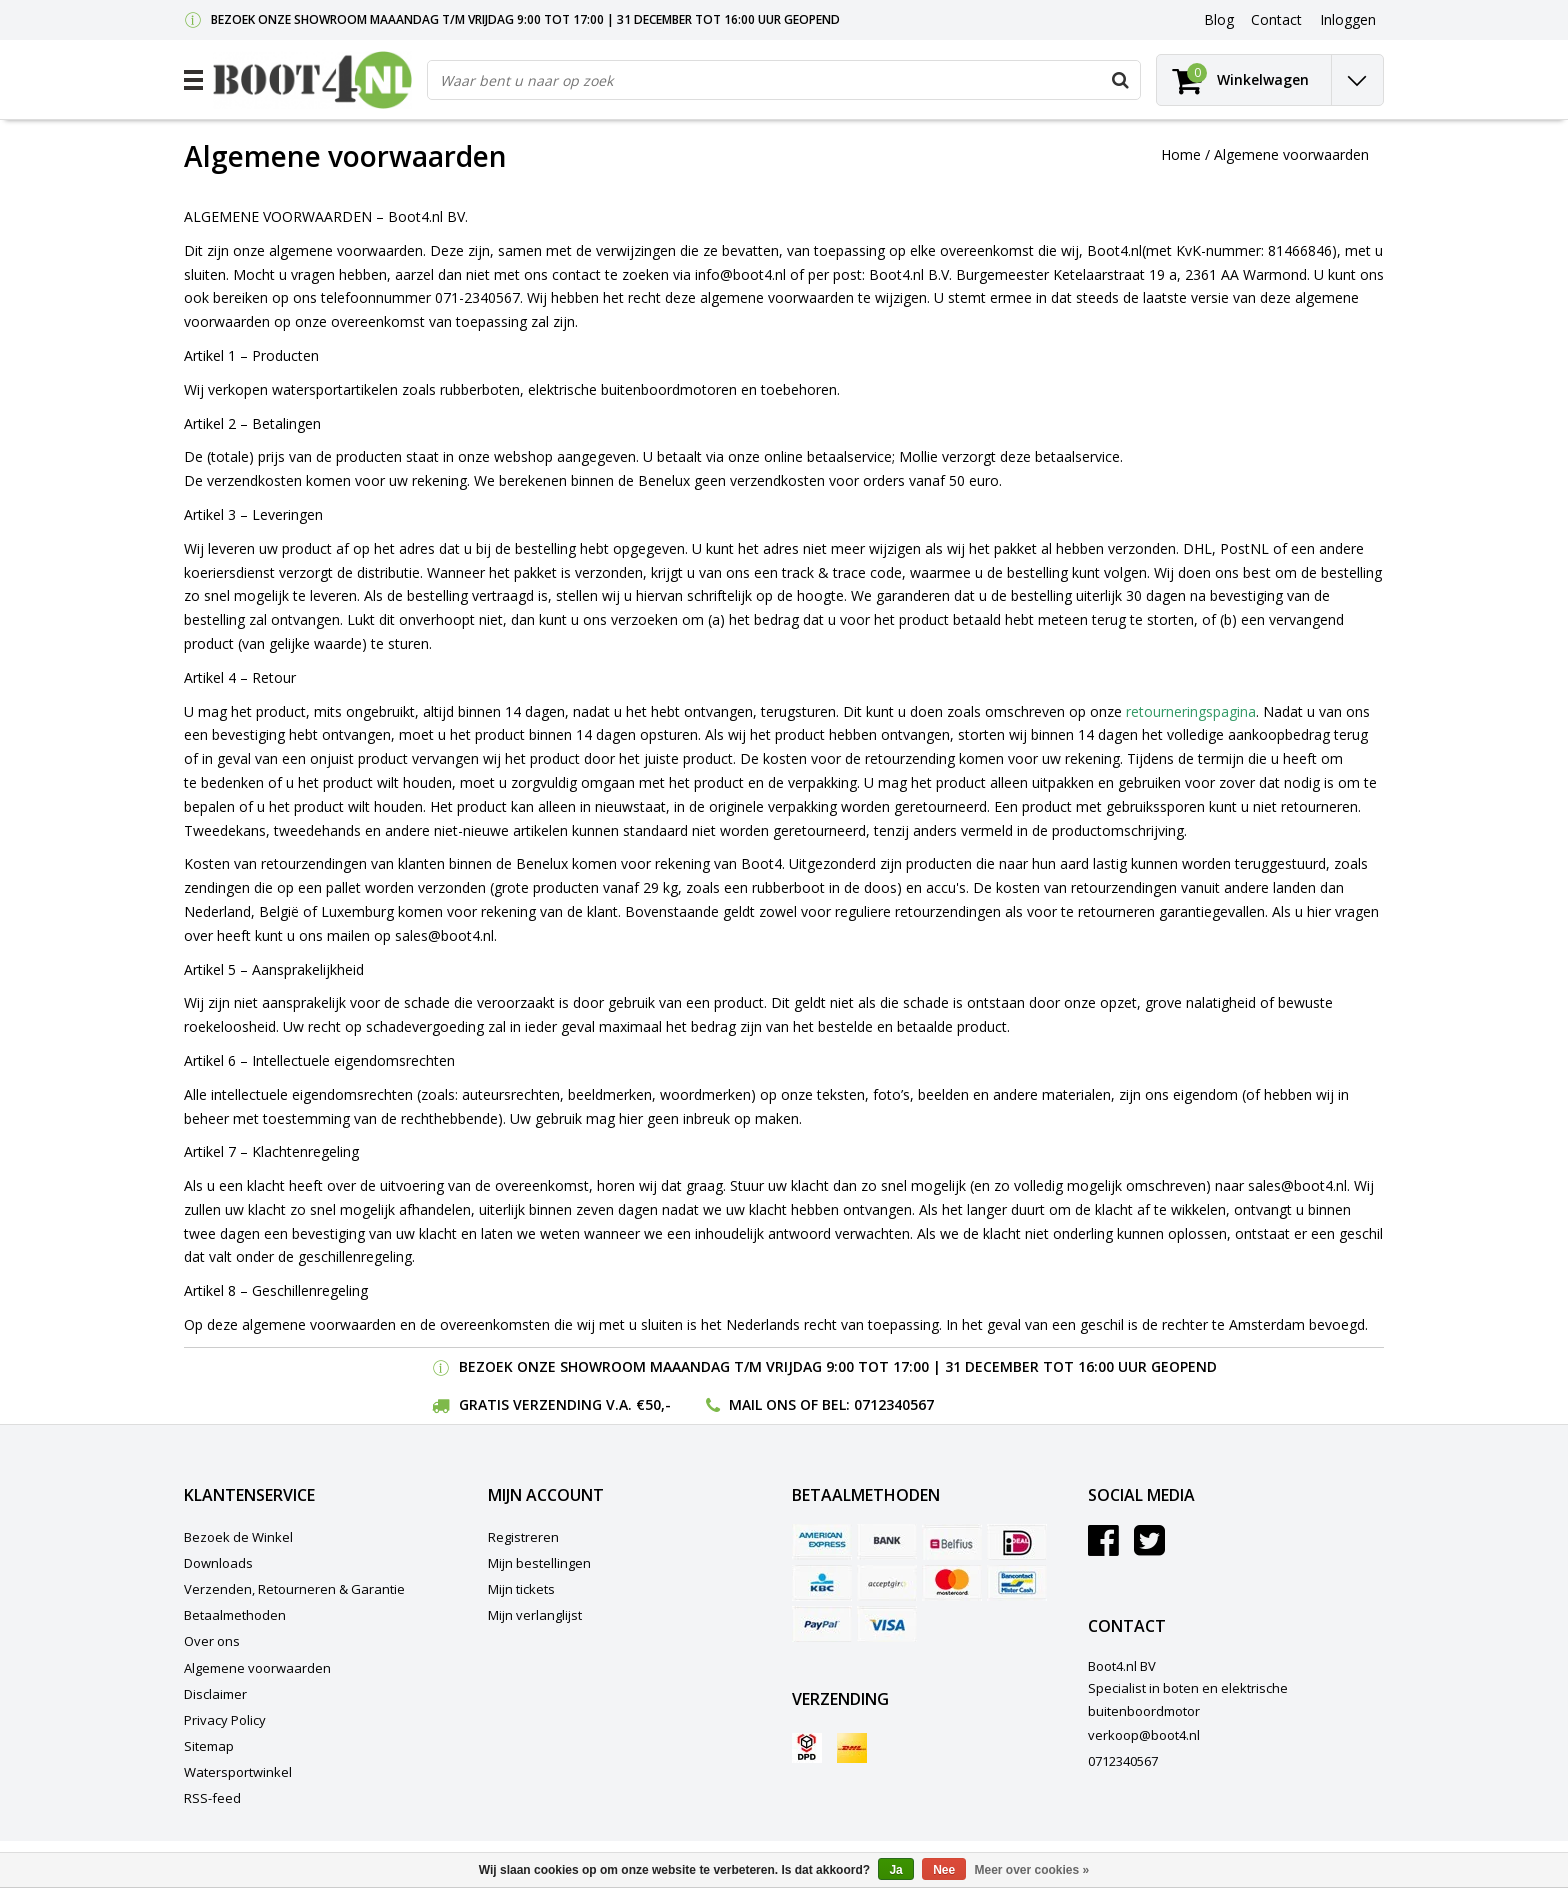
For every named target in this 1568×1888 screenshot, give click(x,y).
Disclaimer (215, 1694)
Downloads (218, 1563)
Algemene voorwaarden (1291, 154)
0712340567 (894, 1404)
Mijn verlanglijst (535, 1615)
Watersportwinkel (238, 1772)
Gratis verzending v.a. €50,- (565, 1404)
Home (1181, 154)
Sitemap (209, 1746)
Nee (944, 1870)
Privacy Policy (225, 1720)
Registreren (523, 1537)
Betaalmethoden (235, 1615)
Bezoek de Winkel (238, 1537)
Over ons (212, 1641)
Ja (895, 1870)
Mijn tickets (521, 1589)
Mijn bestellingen (539, 1563)
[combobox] (784, 80)
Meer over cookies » (1032, 1870)
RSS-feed (212, 1798)
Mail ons (762, 1404)
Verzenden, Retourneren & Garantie (294, 1589)
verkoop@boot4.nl (1144, 1735)
